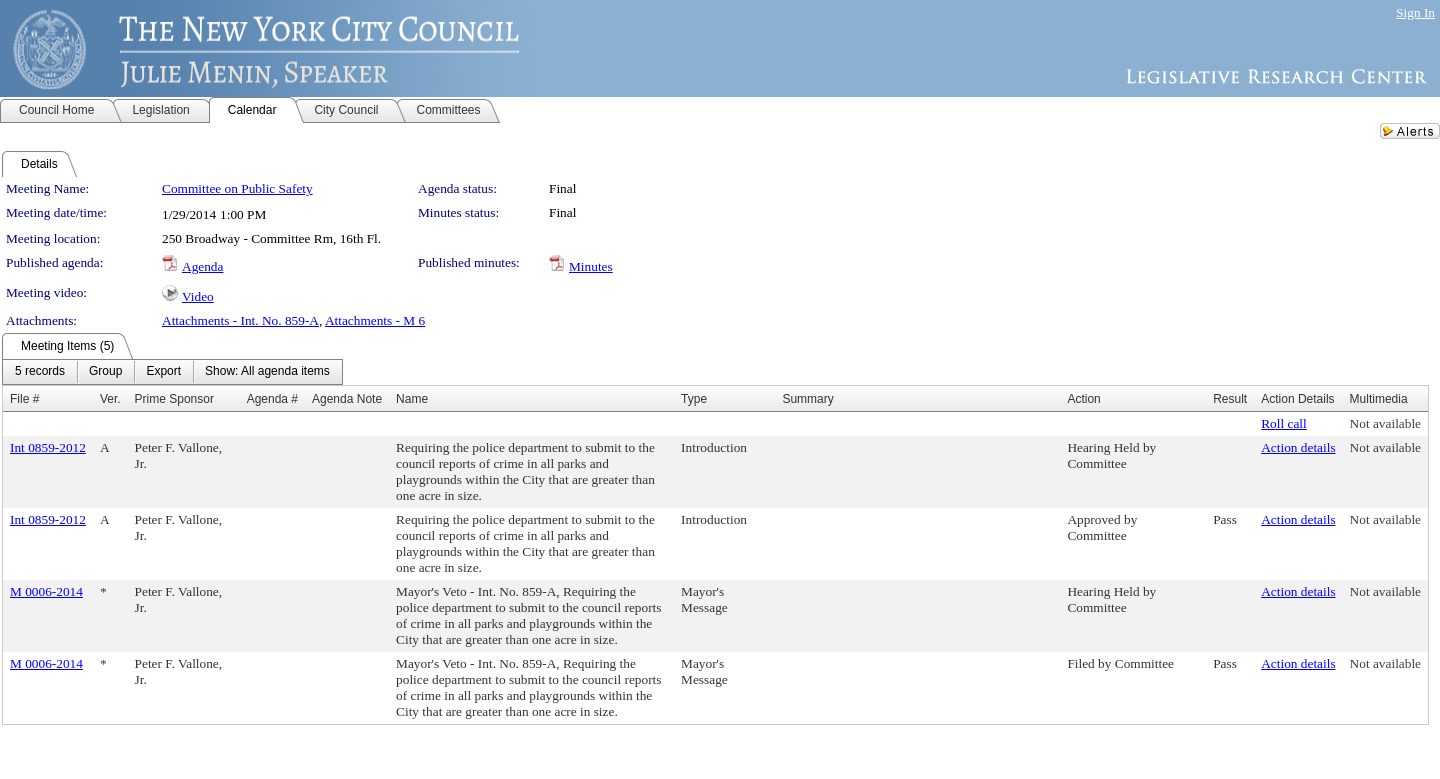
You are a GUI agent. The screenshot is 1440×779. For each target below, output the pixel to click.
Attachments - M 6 (375, 320)
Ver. (110, 399)
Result (1230, 399)
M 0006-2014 (46, 591)
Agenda (202, 266)
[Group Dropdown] (105, 372)
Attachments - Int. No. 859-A (240, 320)
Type (694, 399)
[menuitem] (40, 372)
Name (412, 399)
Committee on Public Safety (237, 188)
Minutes (591, 266)
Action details (1298, 447)
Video (198, 296)
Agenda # (272, 399)
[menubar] (172, 372)
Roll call (1284, 423)
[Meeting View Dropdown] (267, 372)
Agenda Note (347, 399)
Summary (807, 399)
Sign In (1415, 12)
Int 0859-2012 (48, 447)
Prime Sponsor (174, 399)
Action (1083, 399)
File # (24, 399)
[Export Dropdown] (163, 372)
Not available (1385, 423)
